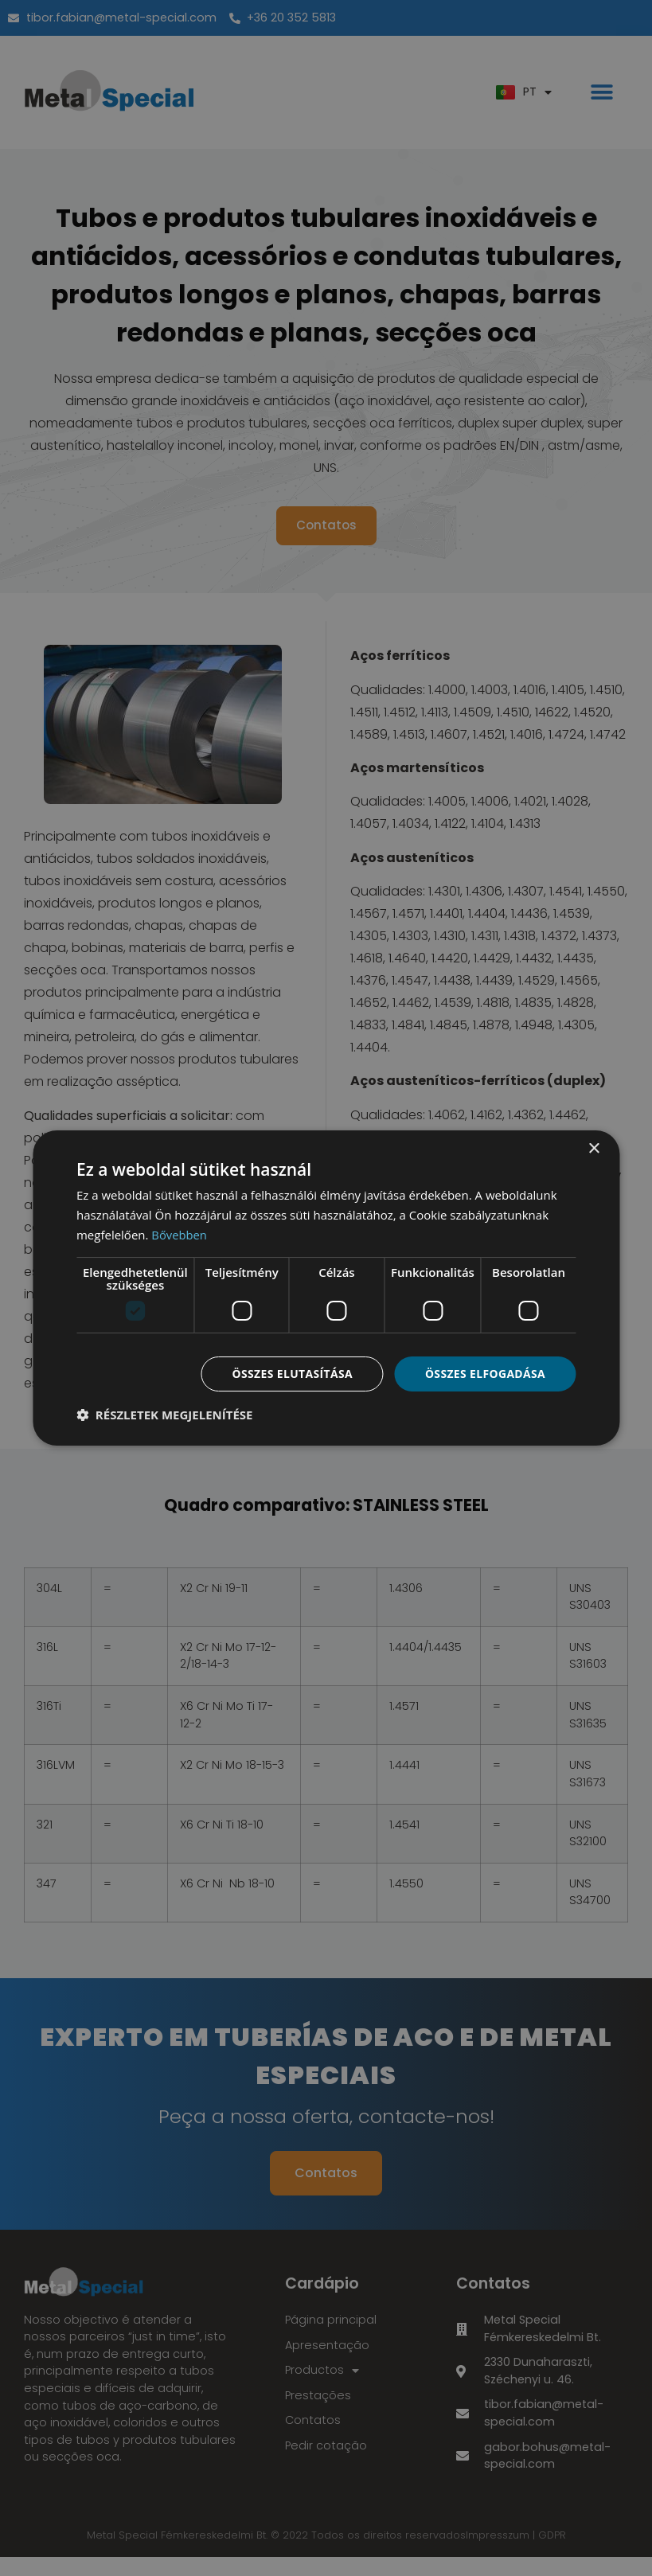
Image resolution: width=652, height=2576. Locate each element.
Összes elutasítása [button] (291, 1372)
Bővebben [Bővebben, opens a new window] (179, 1235)
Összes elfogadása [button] (484, 1372)
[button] (164, 1414)
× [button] (593, 1149)
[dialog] (326, 1288)
